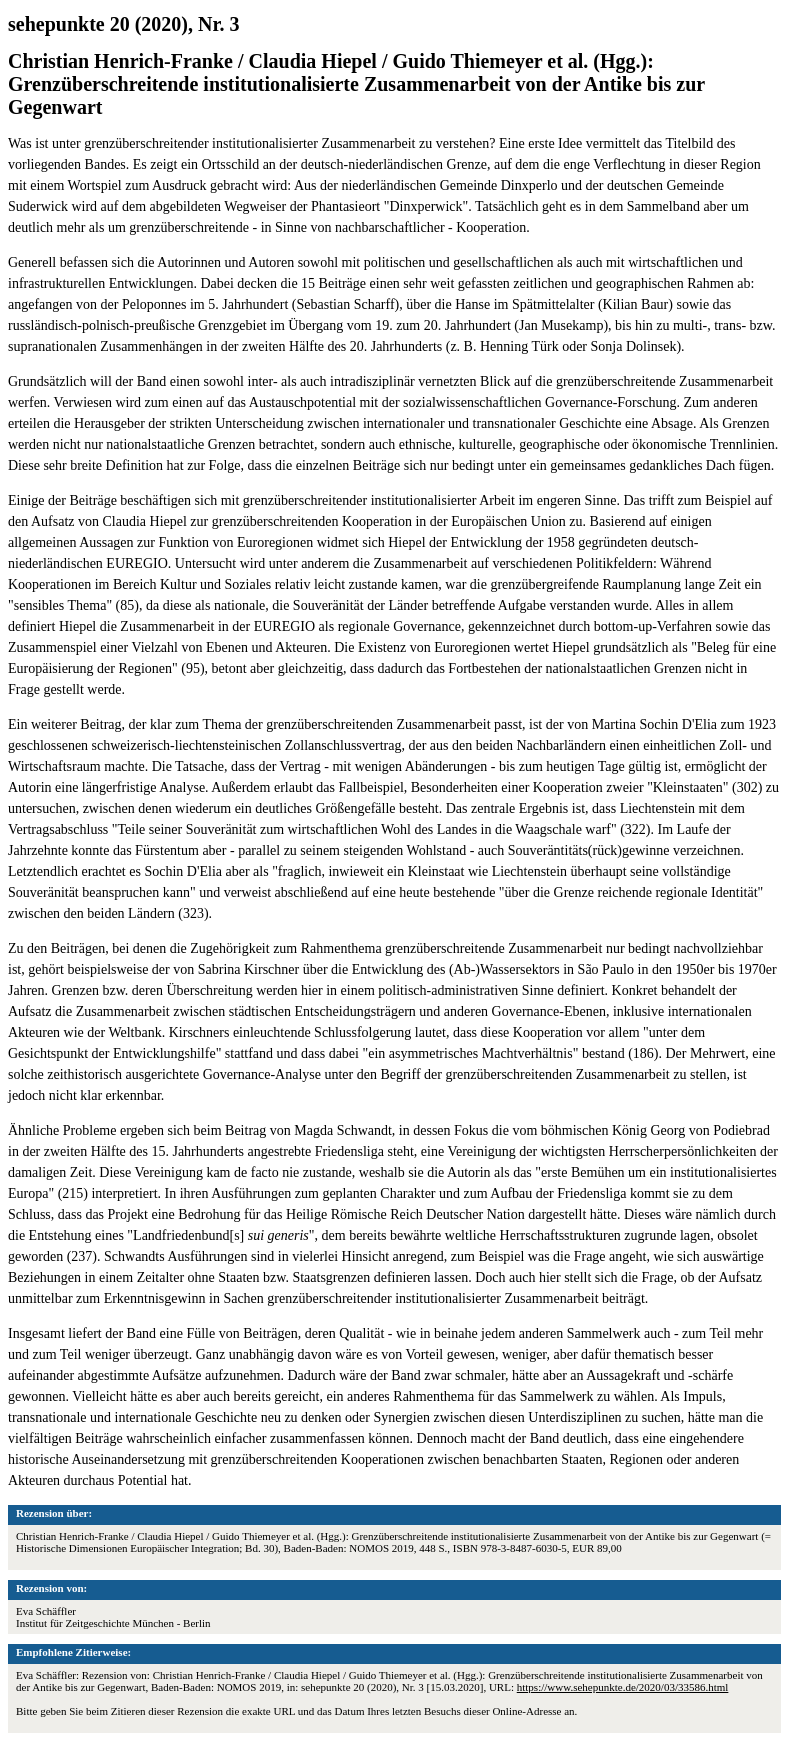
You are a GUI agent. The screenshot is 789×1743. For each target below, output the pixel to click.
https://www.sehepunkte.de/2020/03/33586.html (623, 1687)
